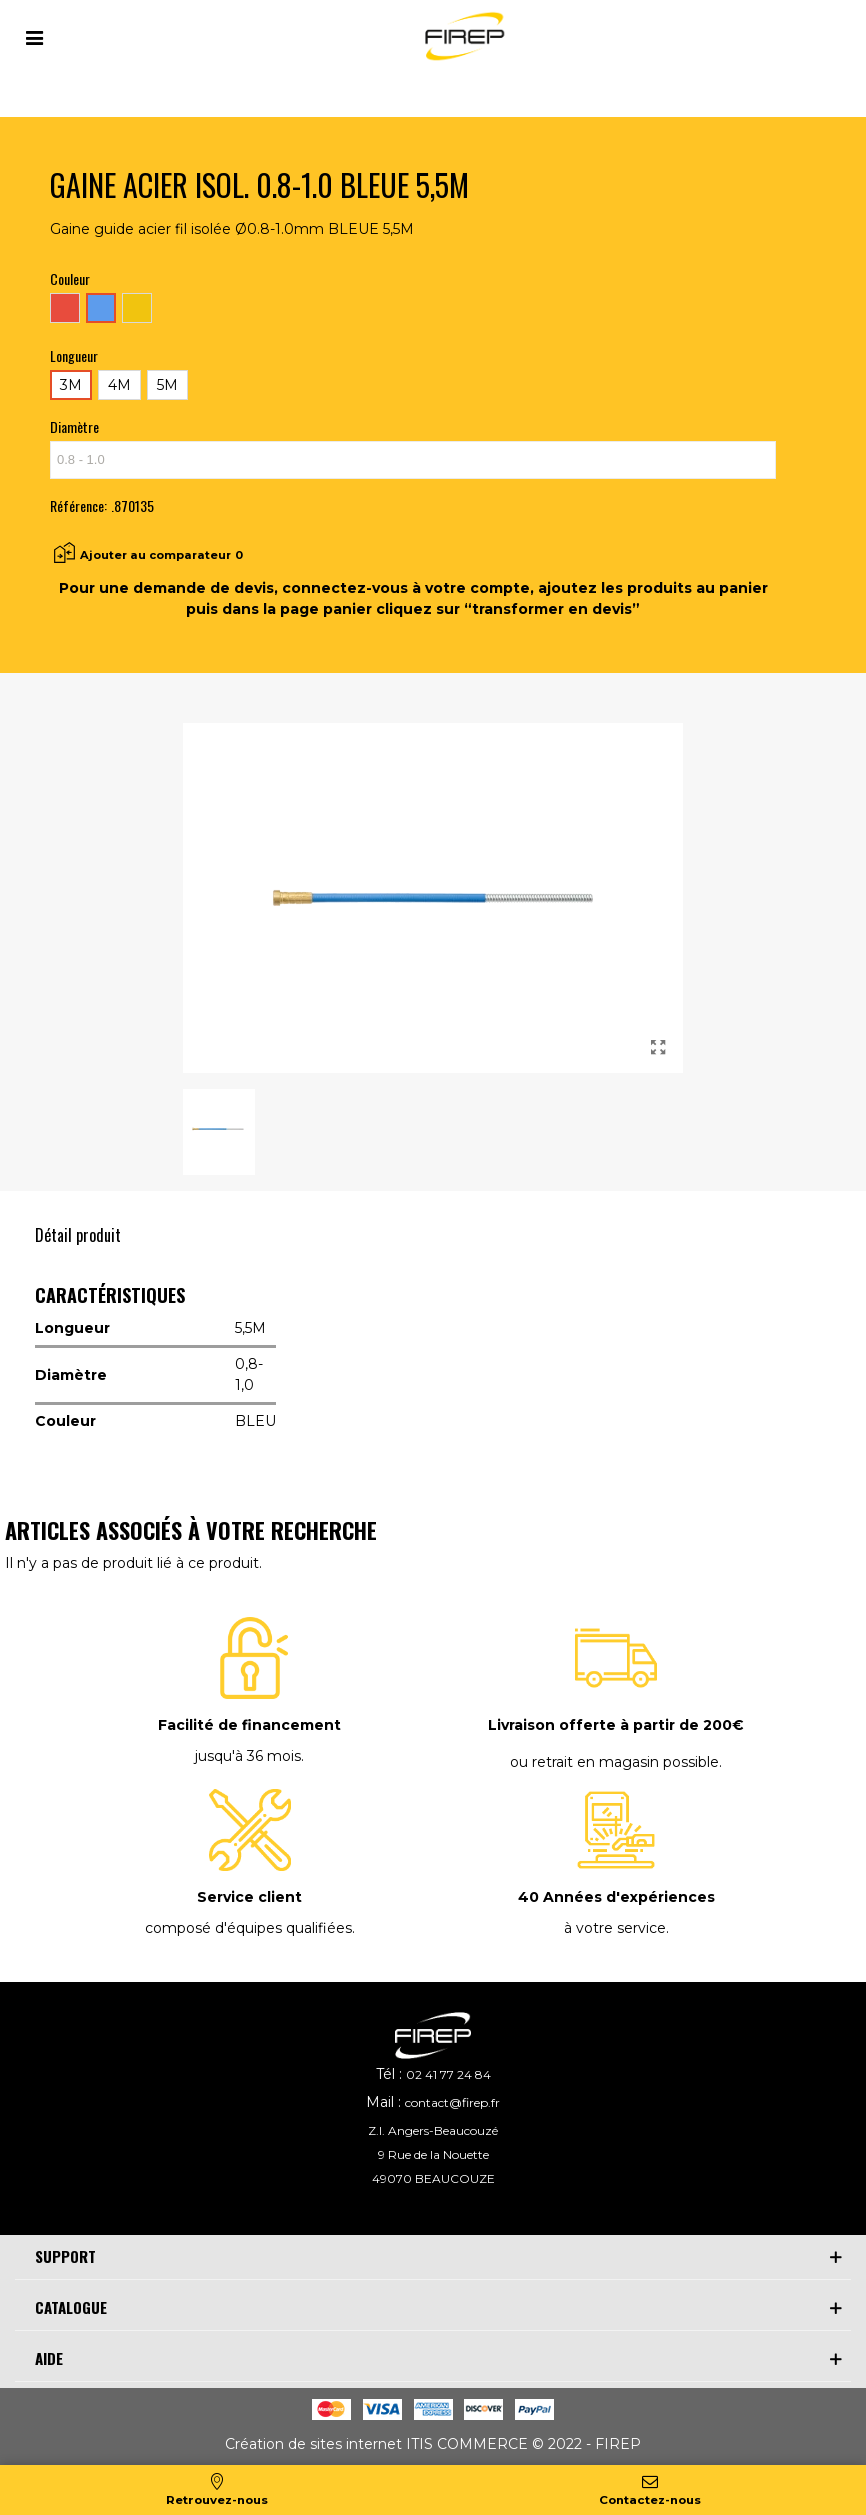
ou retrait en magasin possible (614, 1762)
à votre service (615, 1928)
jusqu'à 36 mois (248, 1756)
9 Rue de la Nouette (433, 2154)
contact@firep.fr (452, 2102)
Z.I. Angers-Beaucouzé (433, 2130)
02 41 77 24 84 (448, 2074)
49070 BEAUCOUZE (433, 2178)
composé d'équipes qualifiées (248, 1928)
